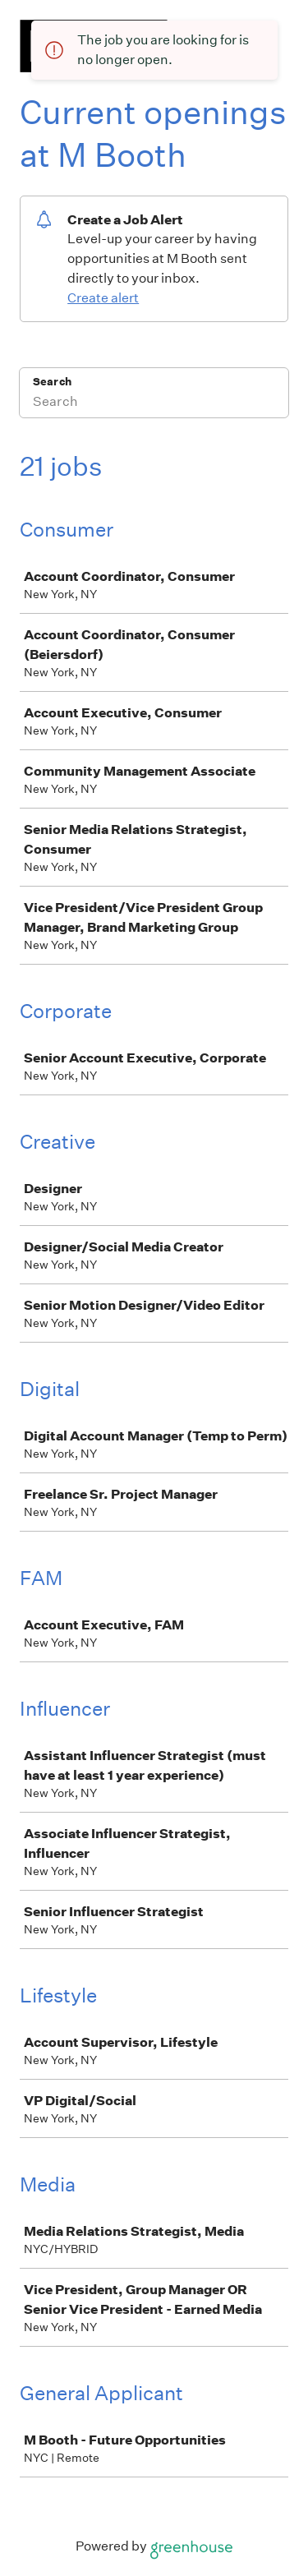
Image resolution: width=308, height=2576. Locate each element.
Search (52, 382)
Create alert (103, 298)
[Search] (154, 403)
